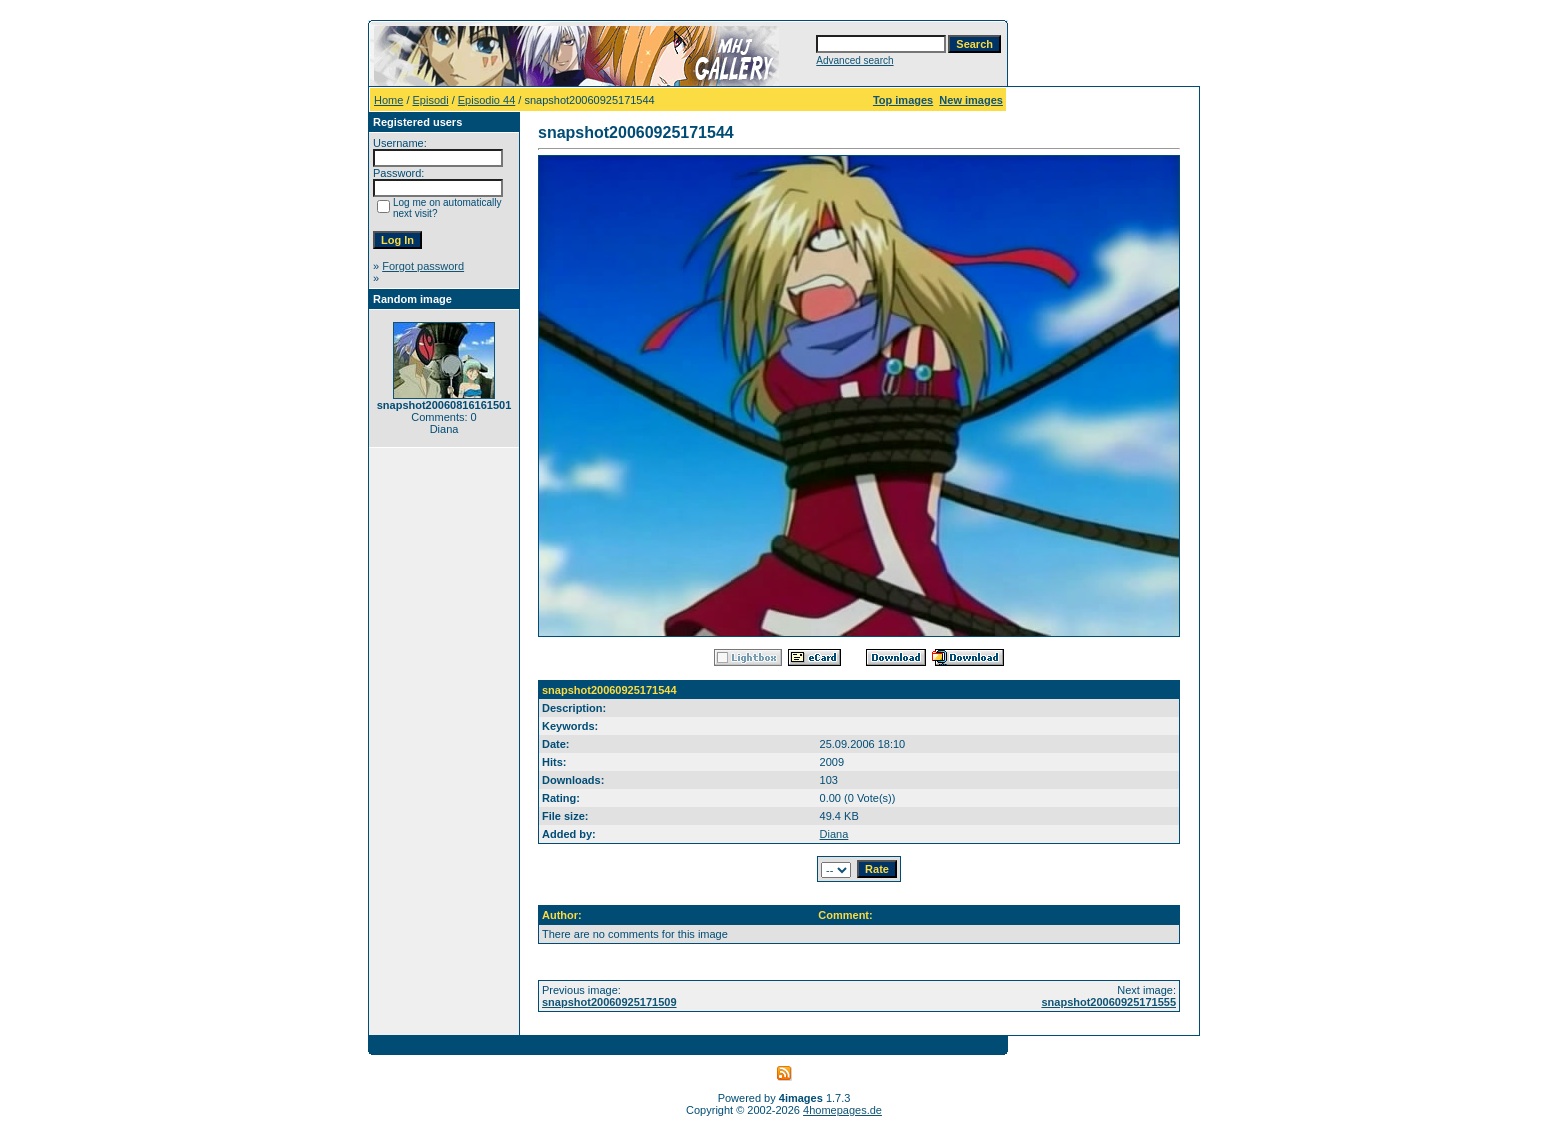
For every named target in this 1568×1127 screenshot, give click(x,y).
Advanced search (854, 60)
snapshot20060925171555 (1108, 1002)
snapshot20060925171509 (609, 1002)
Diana (834, 834)
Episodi (431, 100)
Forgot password (423, 266)
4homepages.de (842, 1110)
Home (388, 100)
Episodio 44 (487, 100)
